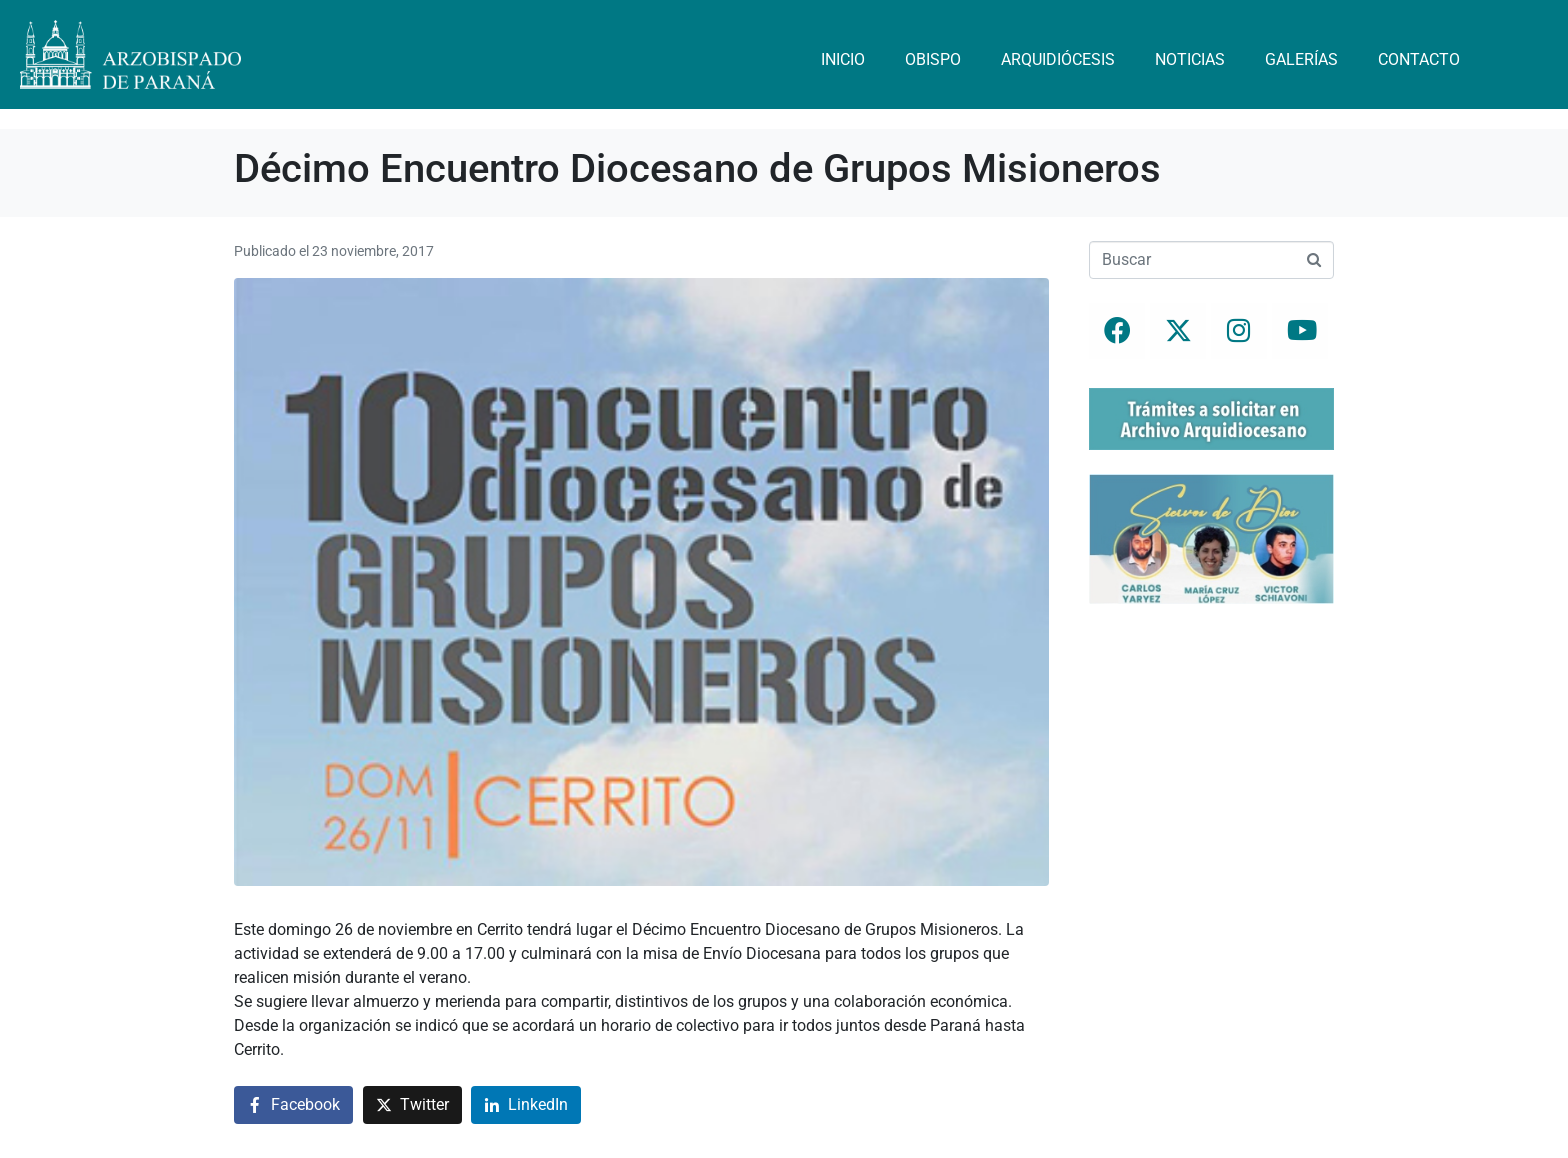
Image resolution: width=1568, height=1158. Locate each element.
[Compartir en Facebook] (293, 1105)
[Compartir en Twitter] (412, 1105)
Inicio (843, 59)
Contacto (1419, 59)
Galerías (1301, 59)
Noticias (1190, 59)
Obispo (933, 59)
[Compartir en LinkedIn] (526, 1105)
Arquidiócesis (1058, 59)
